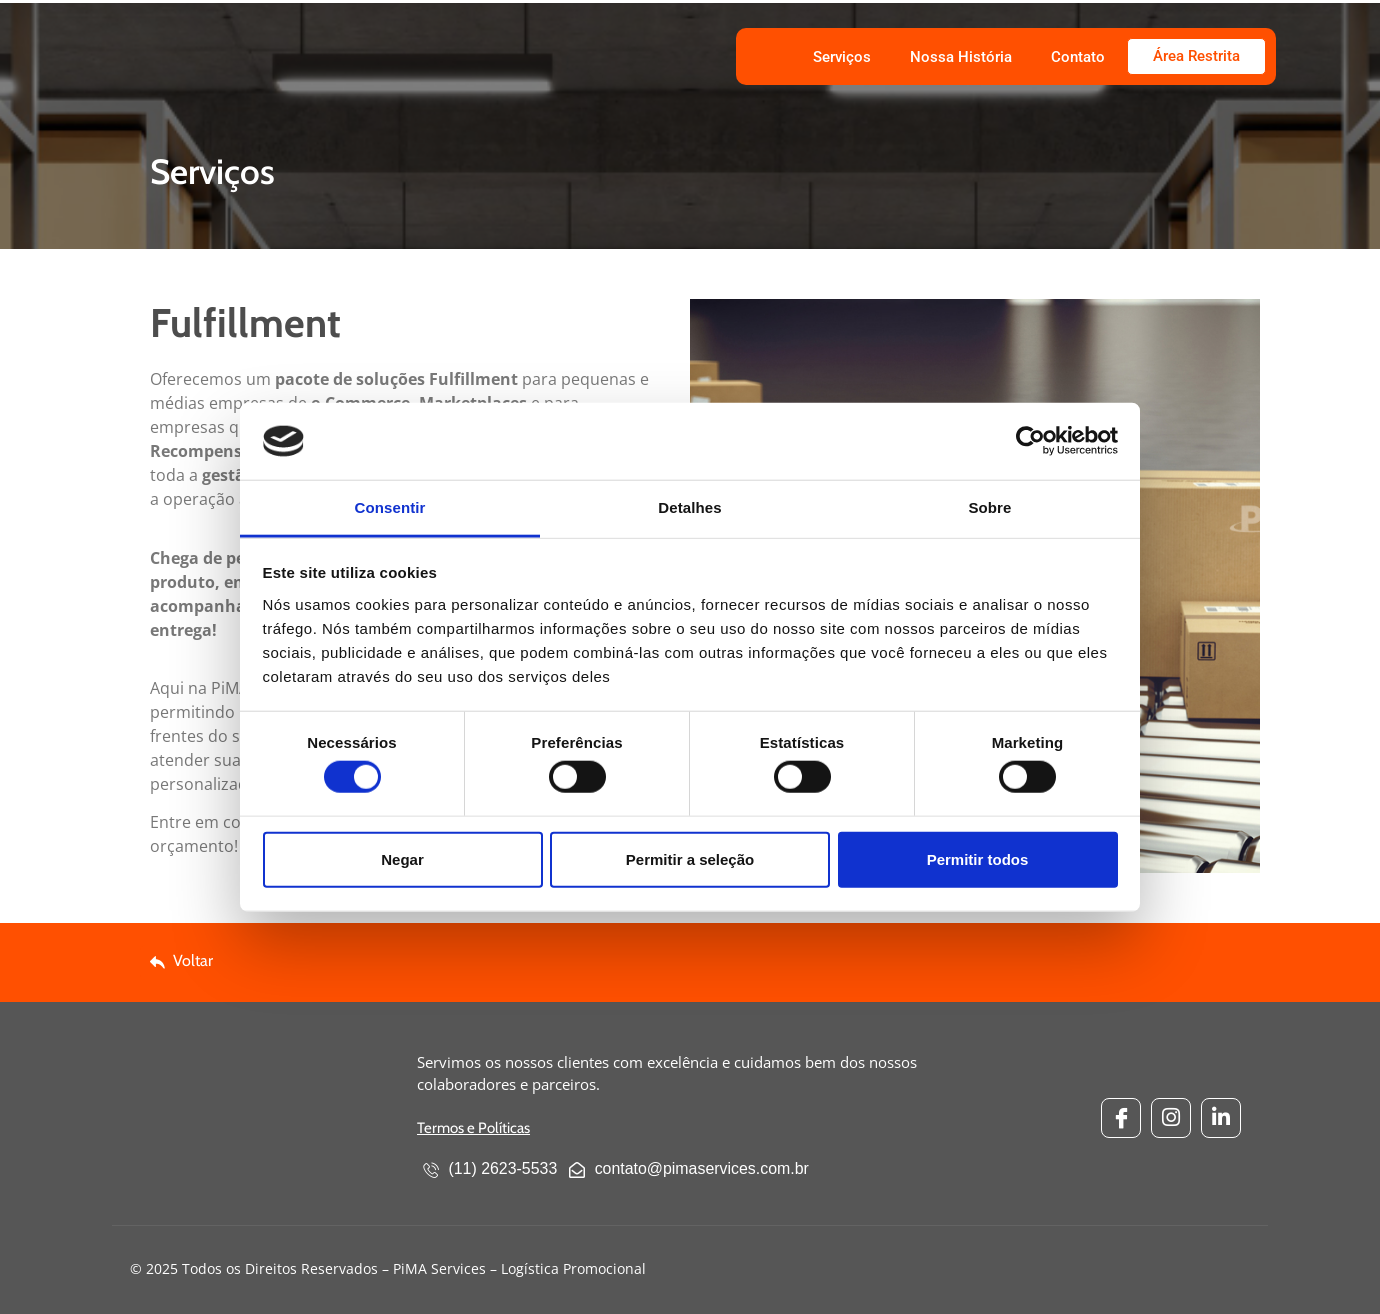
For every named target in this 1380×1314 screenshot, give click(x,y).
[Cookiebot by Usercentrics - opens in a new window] (1030, 441)
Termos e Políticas (473, 1128)
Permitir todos (978, 858)
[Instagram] (1171, 1118)
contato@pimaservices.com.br (690, 1170)
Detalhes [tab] (689, 507)
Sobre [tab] (989, 507)
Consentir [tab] (390, 507)
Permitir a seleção (690, 858)
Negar (402, 858)
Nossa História (961, 57)
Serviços (842, 57)
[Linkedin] (1221, 1118)
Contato (1078, 57)
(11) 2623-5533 (490, 1170)
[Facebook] (1121, 1118)
